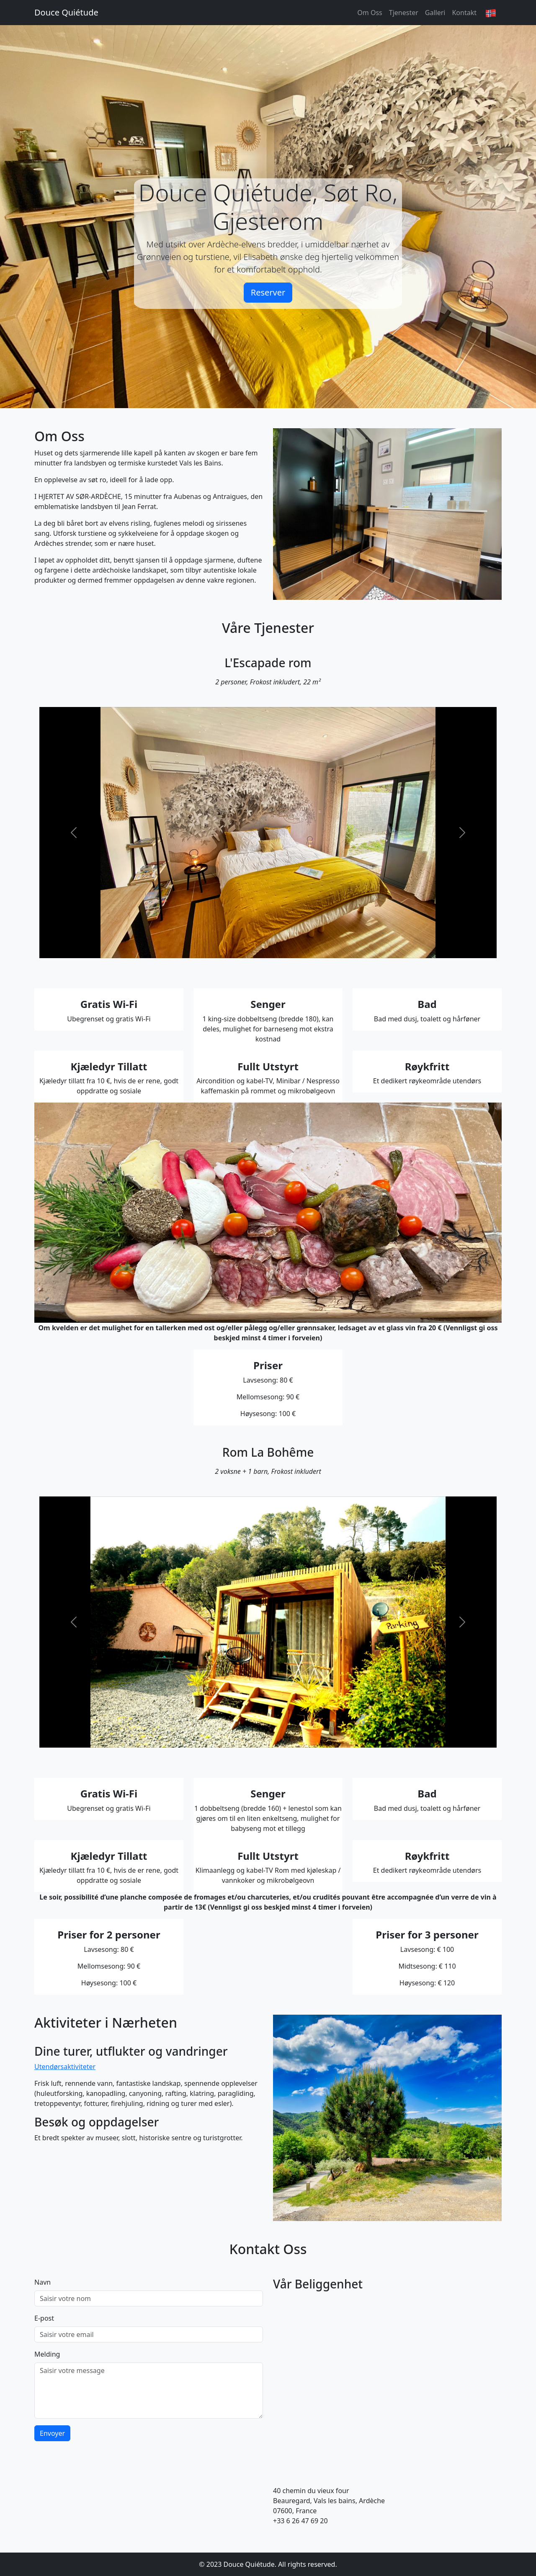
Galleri (435, 12)
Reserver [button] (268, 292)
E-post (44, 2318)
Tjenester (403, 12)
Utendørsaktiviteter (64, 2066)
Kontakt (464, 12)
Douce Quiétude (66, 12)
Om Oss (369, 12)
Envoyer (52, 2433)
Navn (42, 2282)
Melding (47, 2354)
